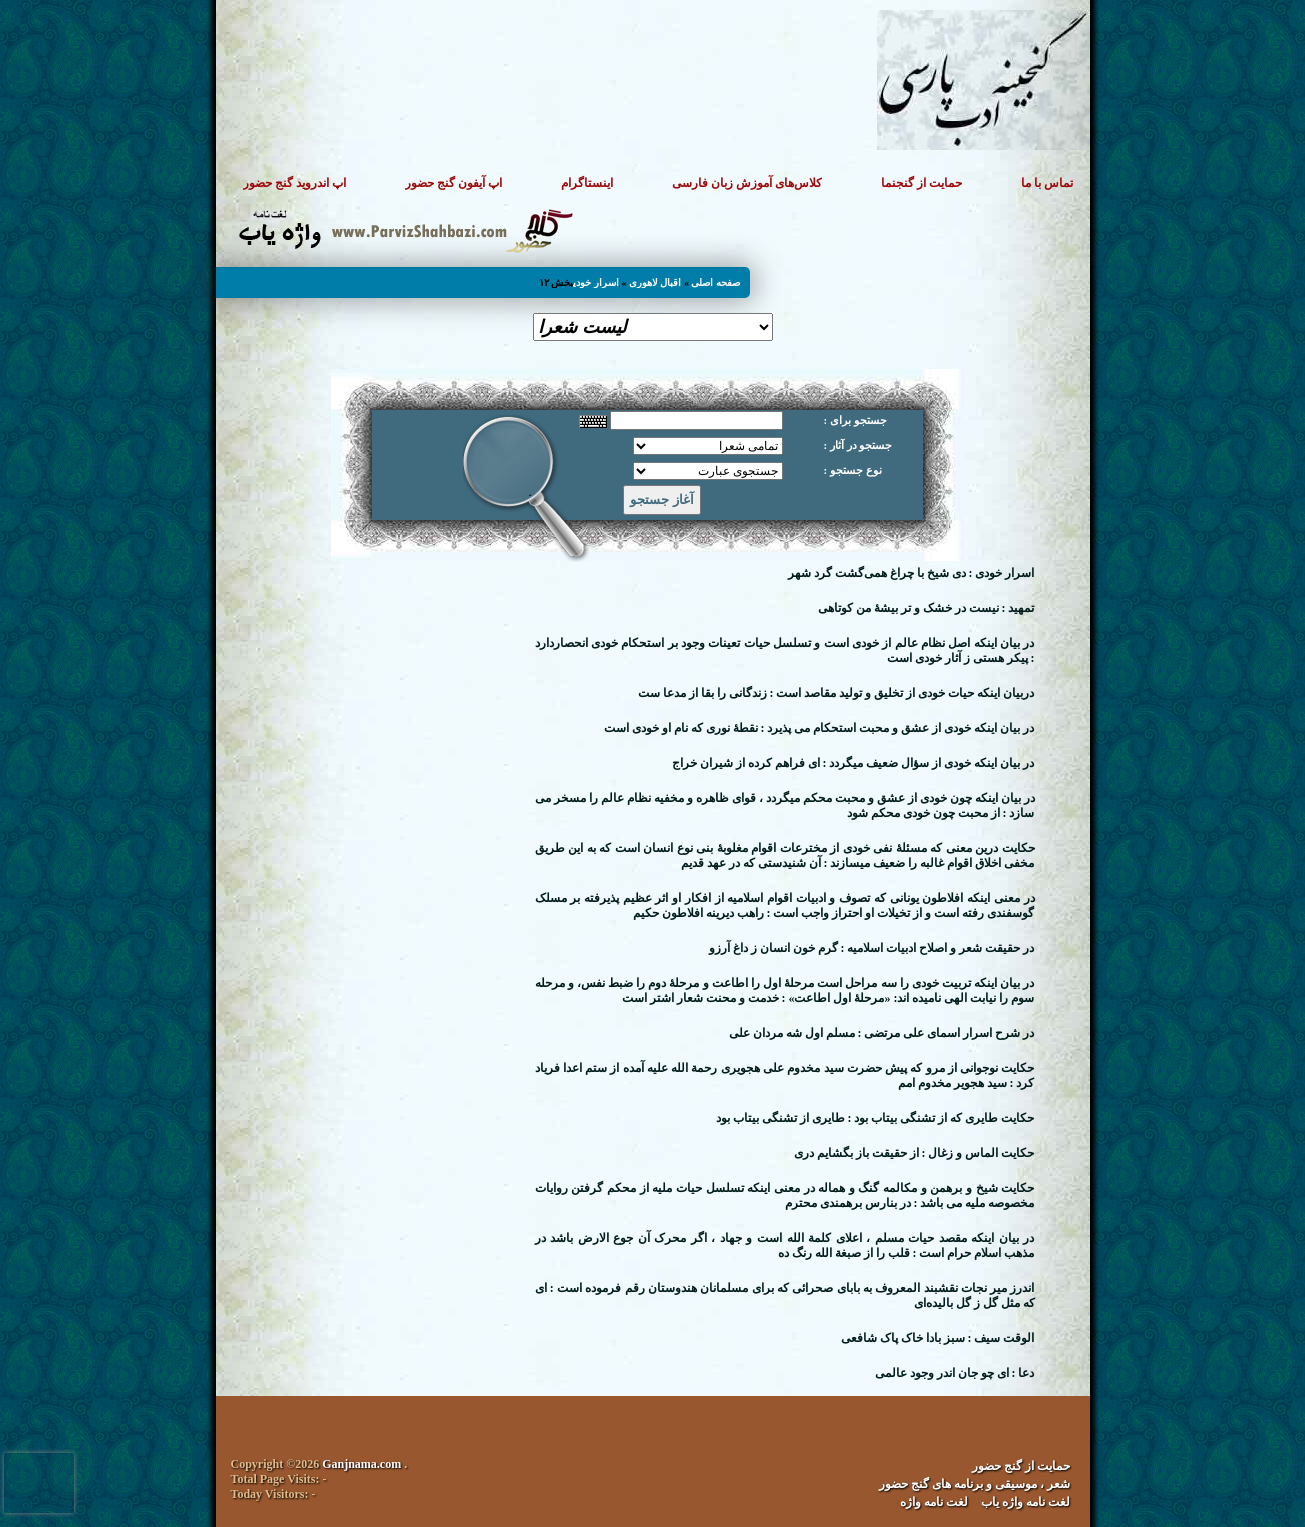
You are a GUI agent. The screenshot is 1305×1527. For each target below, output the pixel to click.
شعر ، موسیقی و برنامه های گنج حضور (974, 1484)
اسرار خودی (596, 282)
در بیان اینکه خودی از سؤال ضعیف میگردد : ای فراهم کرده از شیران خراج (853, 763)
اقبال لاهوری (655, 282)
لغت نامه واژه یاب (1025, 1502)
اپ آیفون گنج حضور (453, 183)
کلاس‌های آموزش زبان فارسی (747, 183)
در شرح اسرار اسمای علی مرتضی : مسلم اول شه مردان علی (882, 1033)
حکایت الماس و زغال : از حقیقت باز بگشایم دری (914, 1153)
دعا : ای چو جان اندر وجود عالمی (955, 1373)
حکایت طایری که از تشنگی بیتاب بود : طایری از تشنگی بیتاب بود (875, 1118)
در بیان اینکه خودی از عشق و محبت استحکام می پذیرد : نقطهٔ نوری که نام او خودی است (819, 728)
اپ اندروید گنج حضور (294, 183)
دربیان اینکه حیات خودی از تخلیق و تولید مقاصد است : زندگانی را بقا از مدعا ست (836, 693)
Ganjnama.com (361, 1464)
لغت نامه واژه (934, 1502)
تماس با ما (1047, 183)
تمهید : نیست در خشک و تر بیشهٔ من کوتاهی (926, 608)
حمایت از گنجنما (921, 183)
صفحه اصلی (715, 282)
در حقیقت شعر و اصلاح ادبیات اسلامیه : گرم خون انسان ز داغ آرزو (872, 948)
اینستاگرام (587, 183)
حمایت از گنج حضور (1021, 1466)
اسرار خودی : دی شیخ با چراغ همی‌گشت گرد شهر (911, 573)
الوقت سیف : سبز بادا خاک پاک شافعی (938, 1338)
